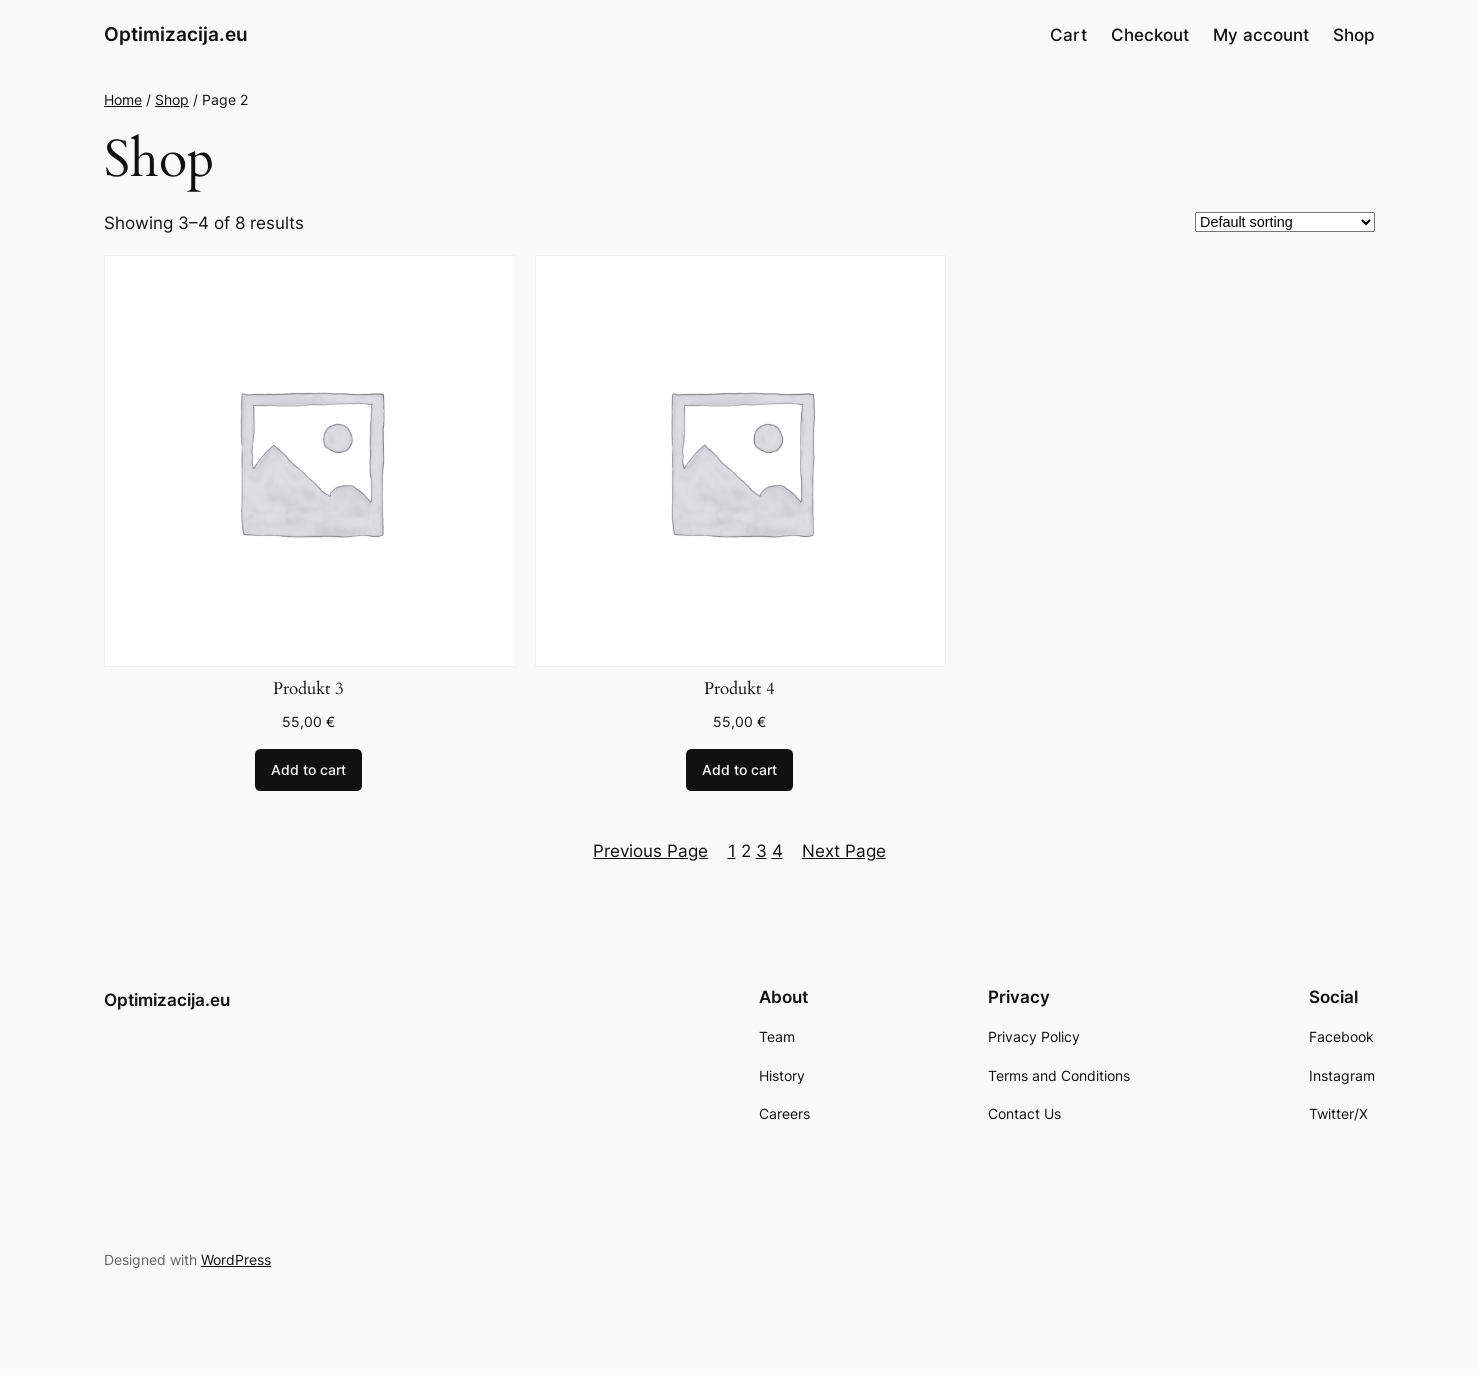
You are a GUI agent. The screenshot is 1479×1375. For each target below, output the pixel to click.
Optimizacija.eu (176, 34)
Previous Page (650, 851)
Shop (172, 99)
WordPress (236, 1259)
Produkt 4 (739, 689)
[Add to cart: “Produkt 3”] (308, 770)
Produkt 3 (308, 689)
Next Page (844, 851)
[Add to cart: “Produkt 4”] (739, 770)
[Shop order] (1285, 222)
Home (123, 99)
